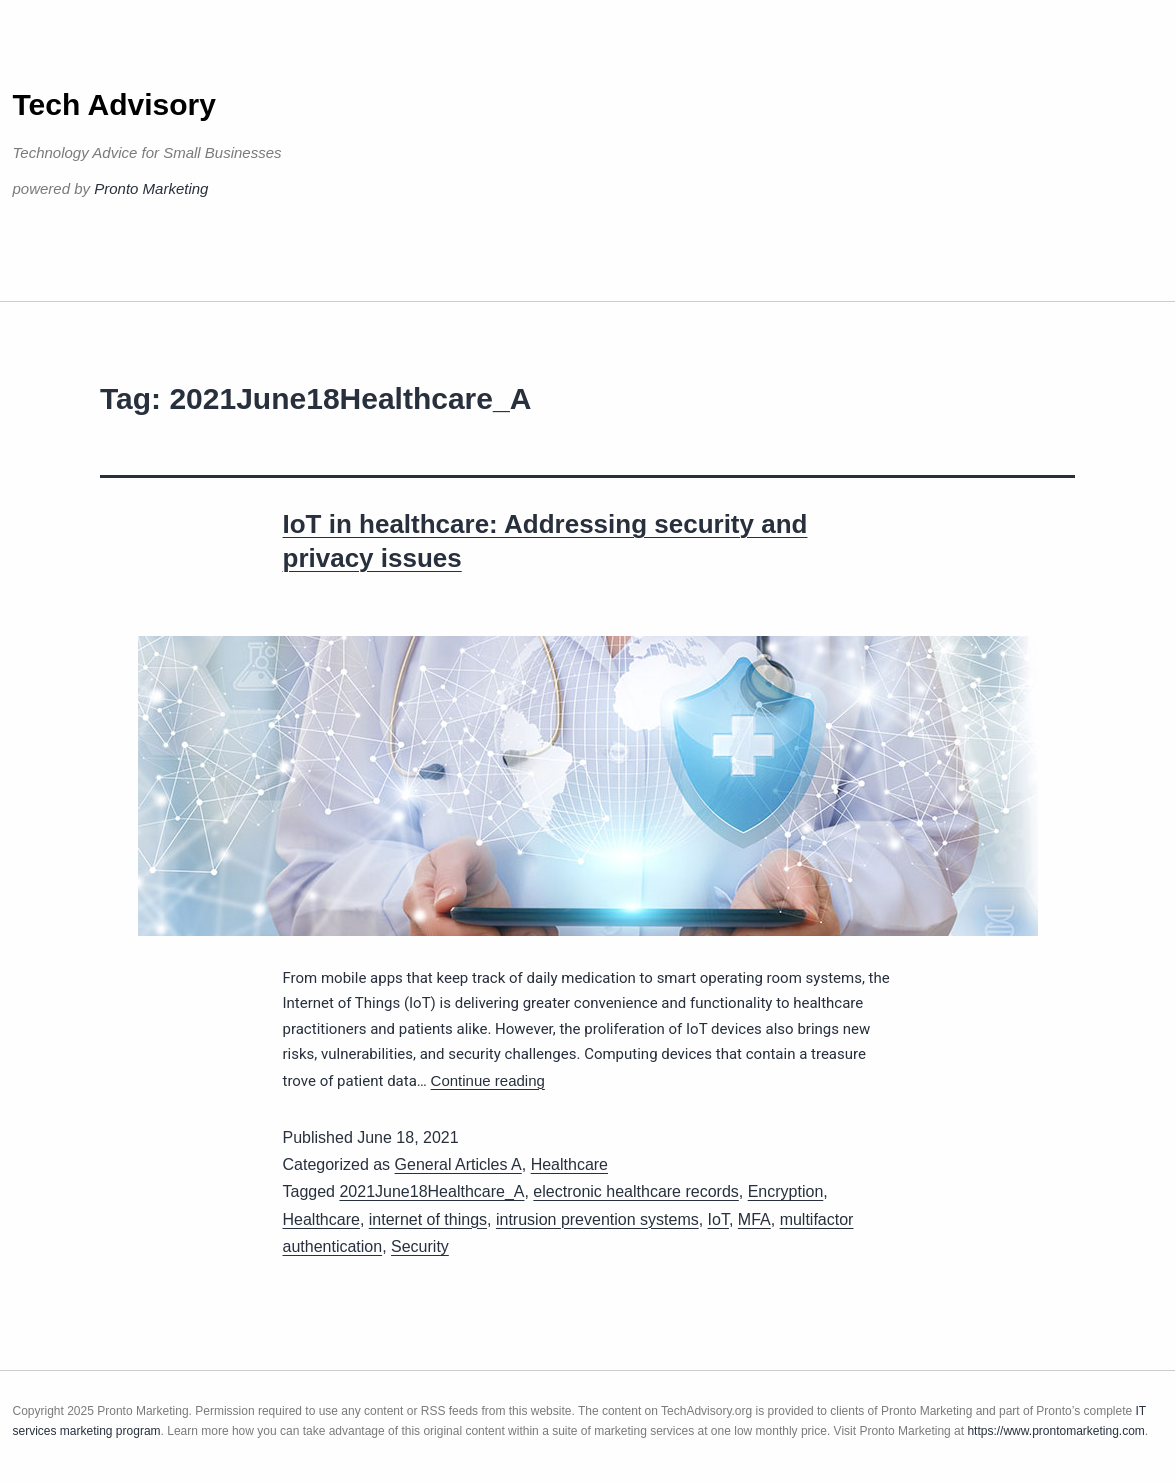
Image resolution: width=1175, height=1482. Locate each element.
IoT (718, 1219)
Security (420, 1246)
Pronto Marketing (151, 188)
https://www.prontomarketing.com (1055, 1431)
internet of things (428, 1219)
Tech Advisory (114, 104)
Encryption (786, 1191)
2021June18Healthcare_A (431, 1191)
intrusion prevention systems (597, 1219)
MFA (754, 1219)
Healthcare (569, 1164)
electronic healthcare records (635, 1191)
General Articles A (458, 1164)
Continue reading (488, 1080)
